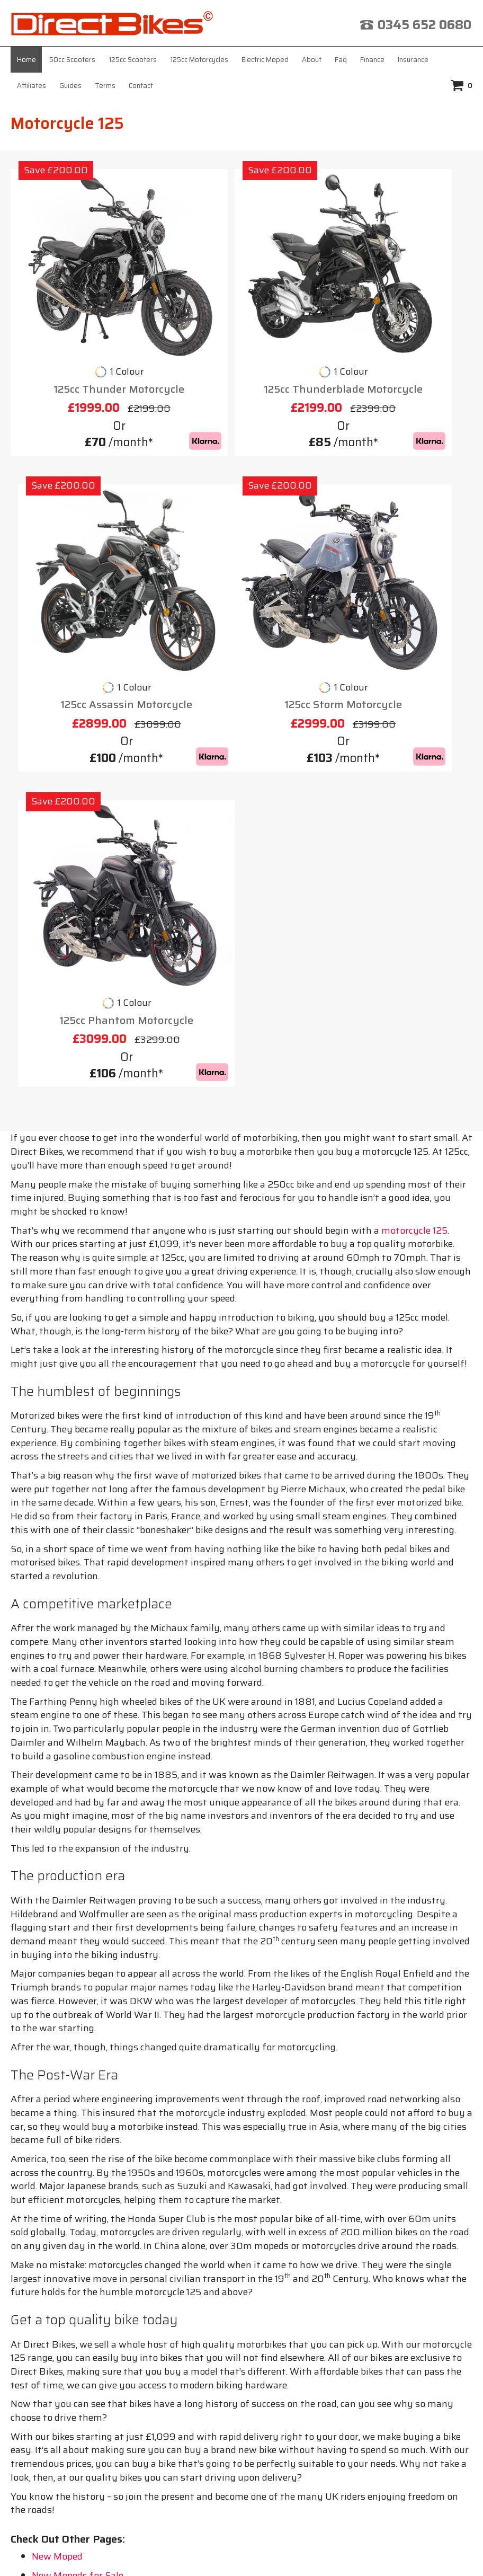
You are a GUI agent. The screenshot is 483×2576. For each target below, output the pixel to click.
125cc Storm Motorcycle (85, 598)
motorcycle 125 (414, 808)
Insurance (413, 59)
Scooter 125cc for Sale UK (87, 2190)
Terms (105, 85)
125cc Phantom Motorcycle (241, 598)
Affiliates (31, 85)
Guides (70, 85)
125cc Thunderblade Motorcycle (241, 336)
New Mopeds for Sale (77, 2153)
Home (26, 59)
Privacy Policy (213, 2253)
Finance (372, 59)
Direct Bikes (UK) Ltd (237, 2552)
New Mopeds (59, 2172)
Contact (141, 85)
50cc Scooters (72, 59)
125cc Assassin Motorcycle (398, 328)
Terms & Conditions (371, 2242)
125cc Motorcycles (199, 59)
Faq (341, 59)
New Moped (57, 2134)
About (311, 59)
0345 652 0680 (424, 25)
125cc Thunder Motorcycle (84, 328)
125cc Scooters (133, 59)
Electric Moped (265, 59)
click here (254, 2434)
